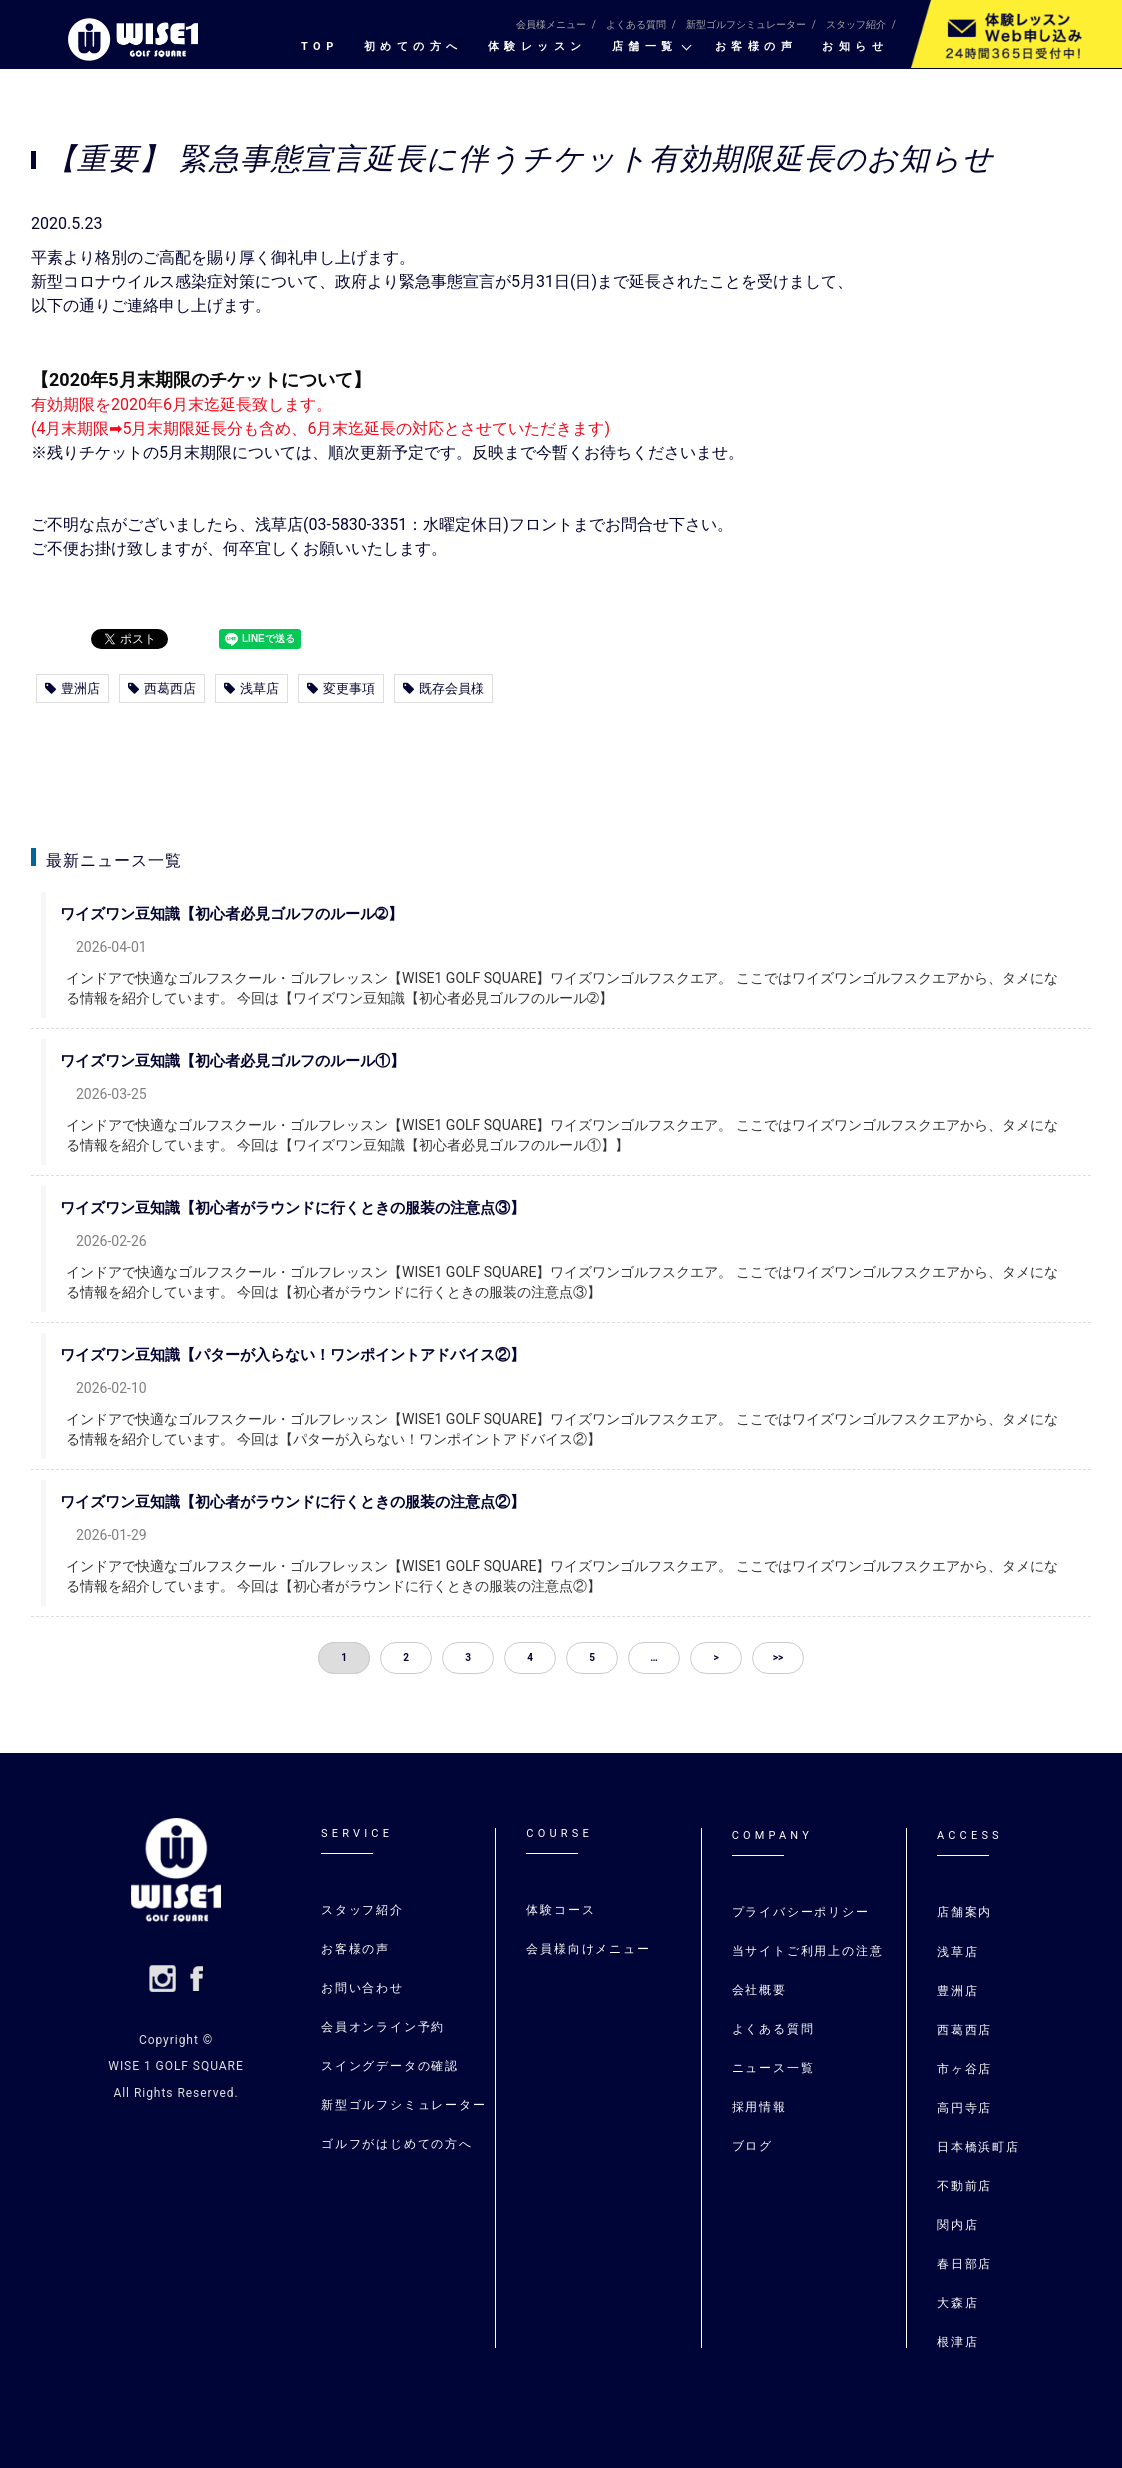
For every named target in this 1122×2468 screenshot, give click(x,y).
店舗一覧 (645, 47)
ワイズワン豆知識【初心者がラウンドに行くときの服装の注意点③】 (308, 1208)
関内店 (957, 2225)
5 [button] (592, 1657)
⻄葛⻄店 (964, 2030)
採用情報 (759, 2107)
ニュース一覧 (773, 2068)
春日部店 (964, 2264)
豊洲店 (72, 688)
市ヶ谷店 (964, 2069)
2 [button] (406, 1657)
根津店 (957, 2342)
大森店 (957, 2303)
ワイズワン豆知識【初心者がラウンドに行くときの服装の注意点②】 (308, 1502)
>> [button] (778, 1657)
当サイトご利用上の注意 (808, 1951)
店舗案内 (964, 1912)
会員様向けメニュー (588, 1949)
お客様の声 (756, 47)
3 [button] (468, 1657)
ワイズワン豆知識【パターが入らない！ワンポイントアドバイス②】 (308, 1355)
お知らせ (855, 47)
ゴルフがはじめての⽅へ (397, 2144)
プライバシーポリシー (801, 1912)
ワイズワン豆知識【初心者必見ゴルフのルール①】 (248, 1061)
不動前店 (964, 2186)
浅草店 (251, 688)
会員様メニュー (551, 24)
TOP (320, 47)
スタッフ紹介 (856, 24)
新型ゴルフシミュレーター (746, 24)
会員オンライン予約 (383, 2027)
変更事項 (341, 688)
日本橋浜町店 (978, 2147)
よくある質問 (636, 24)
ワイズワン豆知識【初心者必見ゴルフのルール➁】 (247, 914)
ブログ (752, 2146)
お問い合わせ (362, 1988)
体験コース (560, 1910)
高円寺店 (964, 2108)
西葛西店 (162, 688)
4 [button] (530, 1657)
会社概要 (759, 1990)
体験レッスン (537, 47)
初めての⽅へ (413, 47)
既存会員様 (443, 688)
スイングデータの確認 (390, 2066)
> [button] (715, 1657)
